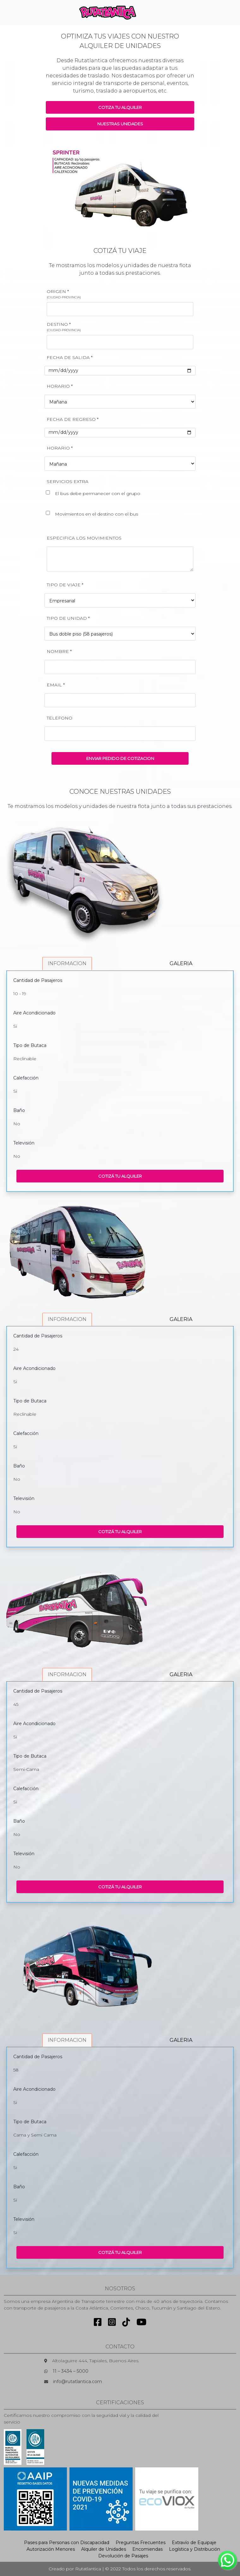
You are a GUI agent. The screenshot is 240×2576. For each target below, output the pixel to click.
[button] (57, 188)
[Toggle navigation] (151, 13)
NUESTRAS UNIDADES (120, 123)
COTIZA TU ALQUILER (120, 107)
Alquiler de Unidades (103, 2549)
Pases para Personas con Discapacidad (66, 2542)
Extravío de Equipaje (194, 2542)
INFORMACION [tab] (67, 963)
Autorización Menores (51, 2549)
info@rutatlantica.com (77, 2381)
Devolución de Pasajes (123, 2556)
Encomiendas (147, 2549)
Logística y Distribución (194, 2549)
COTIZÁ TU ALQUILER (120, 1176)
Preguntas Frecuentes (140, 2542)
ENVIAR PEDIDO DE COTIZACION (120, 758)
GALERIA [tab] (181, 963)
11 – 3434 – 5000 (70, 2371)
